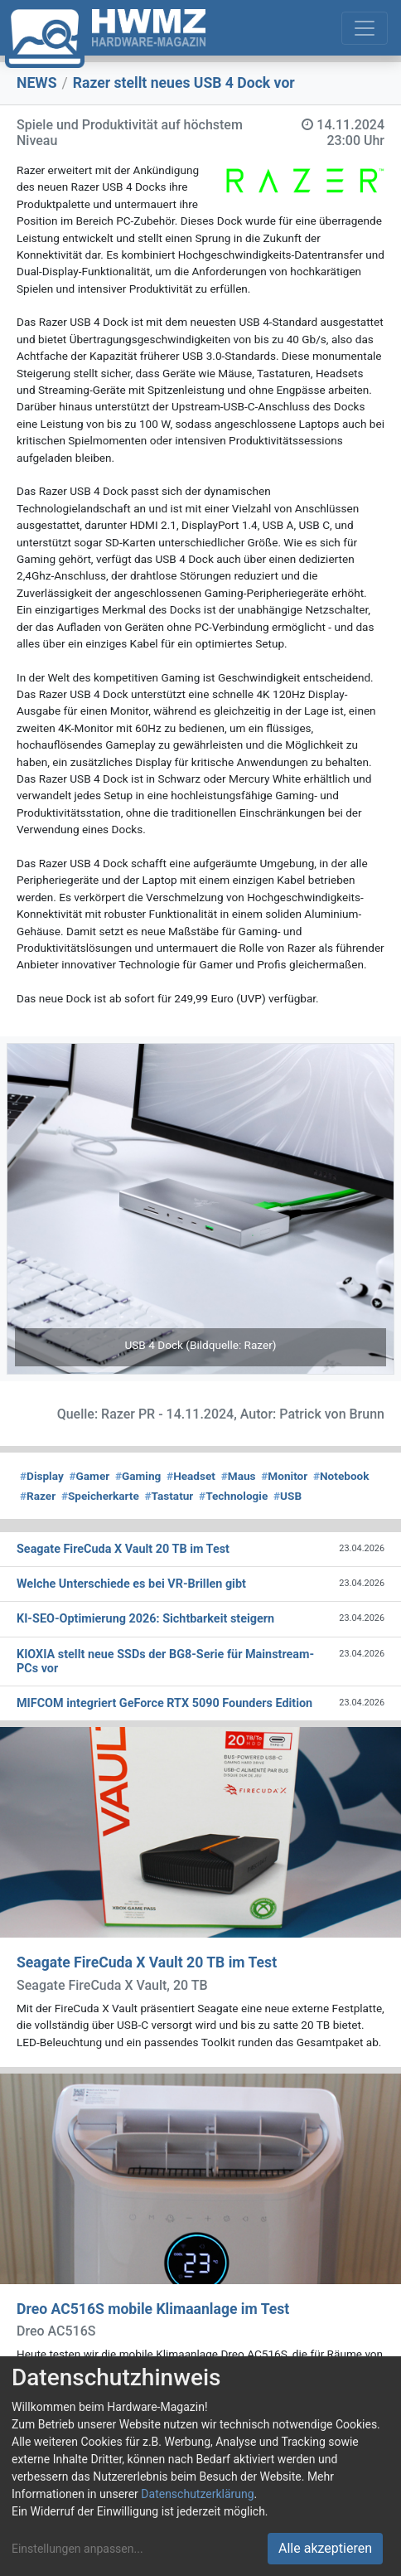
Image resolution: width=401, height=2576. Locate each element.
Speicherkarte (100, 1495)
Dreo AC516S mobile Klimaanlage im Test (153, 2309)
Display (42, 1475)
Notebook (341, 1475)
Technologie (233, 1495)
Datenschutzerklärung (197, 2494)
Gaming (138, 1475)
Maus (238, 1475)
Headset (191, 1475)
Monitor (284, 1475)
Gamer (90, 1475)
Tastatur (169, 1495)
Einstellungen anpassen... (77, 2548)
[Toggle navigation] (364, 28)
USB (287, 1495)
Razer (38, 1495)
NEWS (37, 83)
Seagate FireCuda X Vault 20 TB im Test (147, 1962)
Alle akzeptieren (325, 2548)
